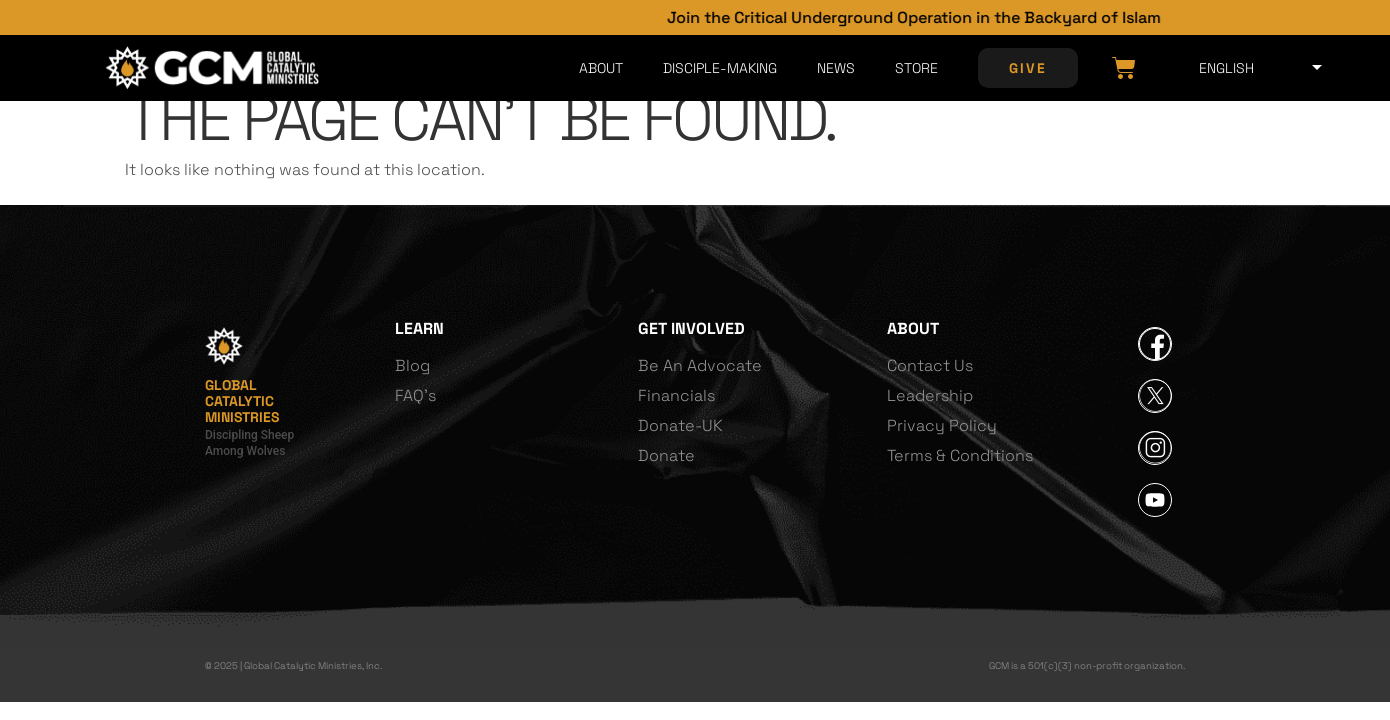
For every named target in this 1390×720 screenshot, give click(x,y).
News (836, 68)
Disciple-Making (720, 68)
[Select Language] (1256, 68)
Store (916, 68)
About (601, 68)
